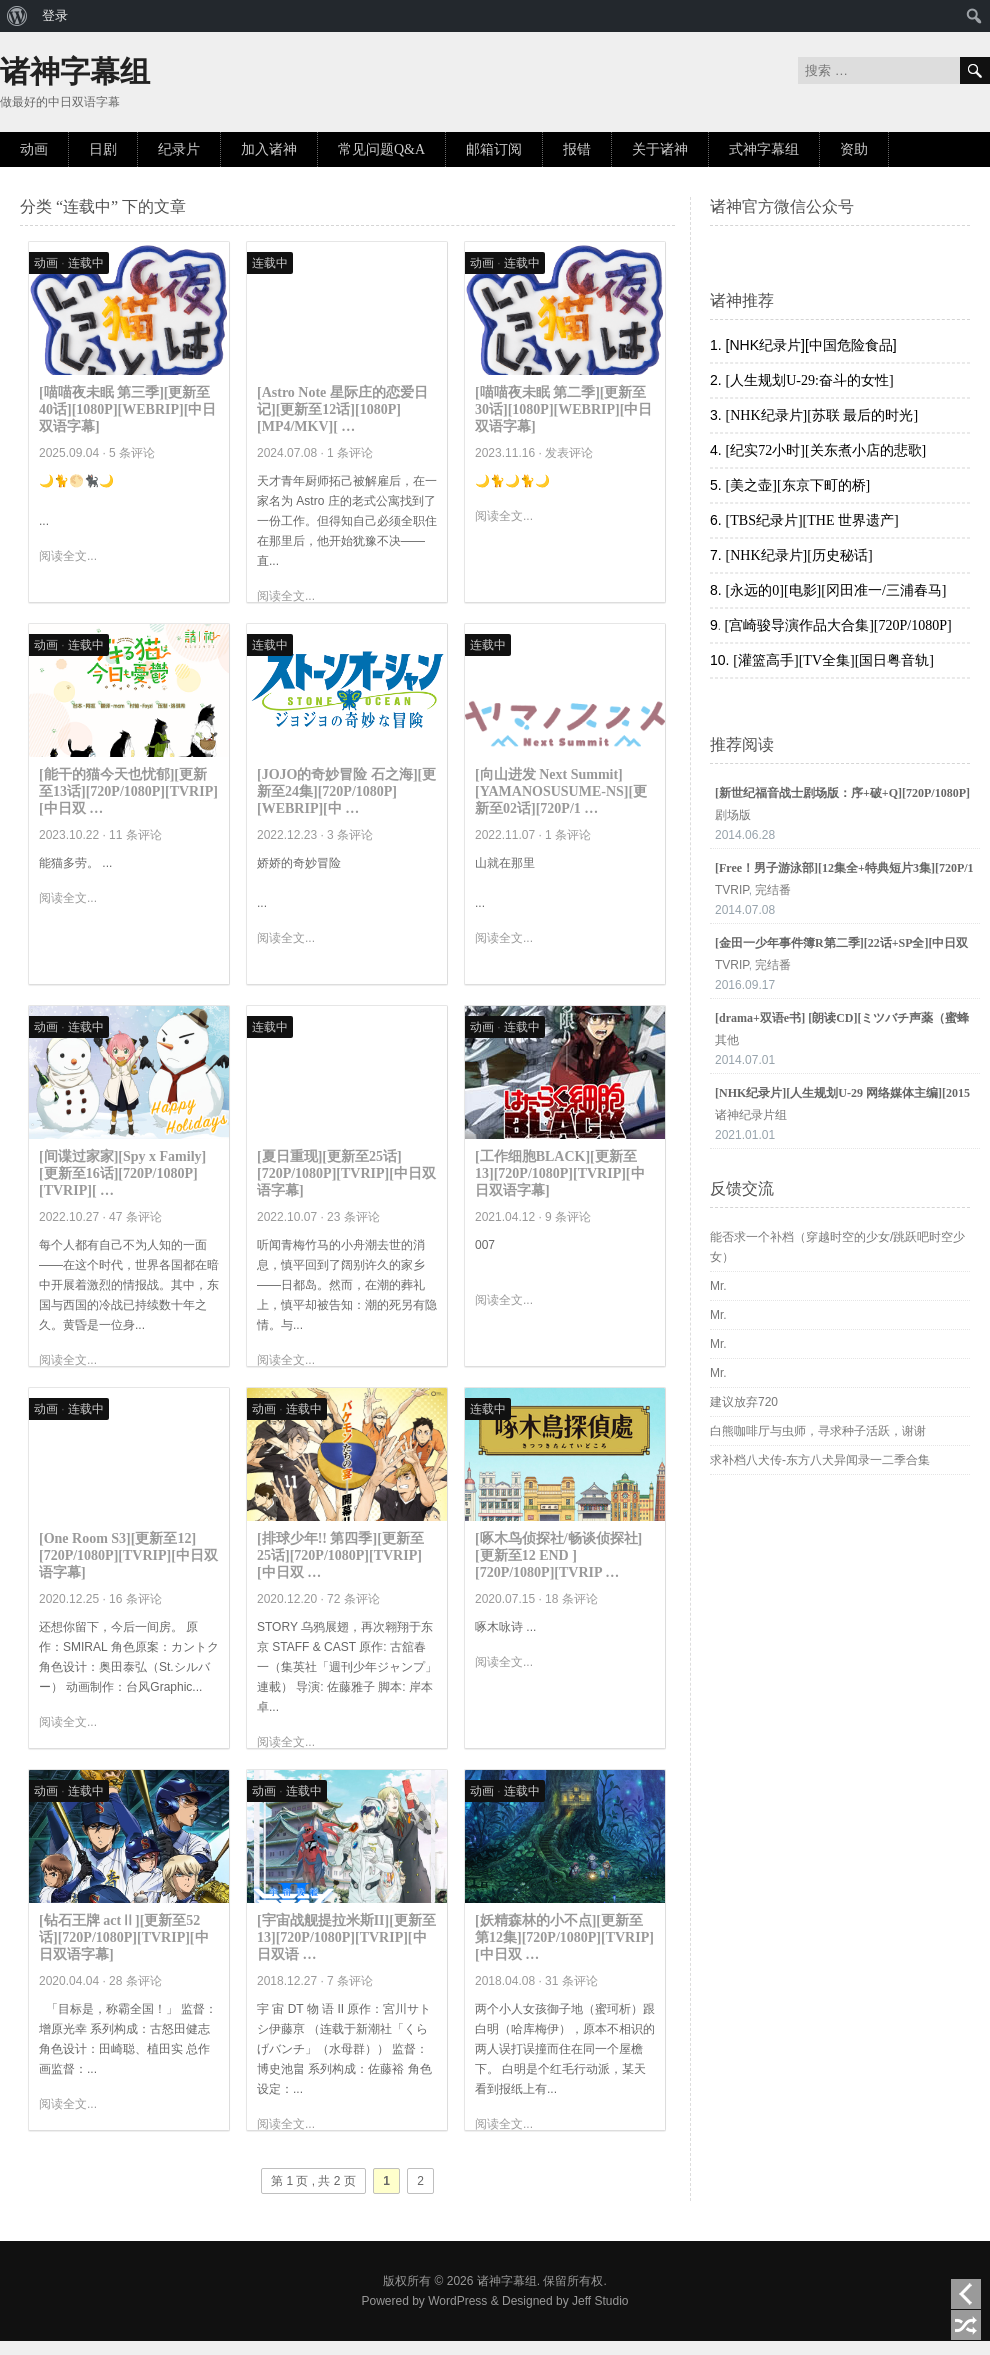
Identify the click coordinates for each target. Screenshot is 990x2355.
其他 (727, 1040)
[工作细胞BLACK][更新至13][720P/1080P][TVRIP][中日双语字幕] (560, 1173)
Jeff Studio (600, 2301)
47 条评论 (135, 1217)
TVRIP (732, 890)
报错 (577, 149)
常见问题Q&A (381, 149)
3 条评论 (350, 835)
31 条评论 (571, 1981)
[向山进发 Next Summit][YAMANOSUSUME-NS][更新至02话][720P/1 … (561, 791)
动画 (34, 149)
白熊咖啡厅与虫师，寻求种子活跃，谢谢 (818, 1431)
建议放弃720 (744, 1402)
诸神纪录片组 (751, 1115)
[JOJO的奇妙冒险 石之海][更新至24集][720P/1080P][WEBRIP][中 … (346, 791)
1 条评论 (350, 453)
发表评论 (569, 453)
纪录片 (179, 149)
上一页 (966, 2294)
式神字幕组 (764, 149)
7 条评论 (350, 1981)
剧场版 (733, 815)
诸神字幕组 (75, 71)
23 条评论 (353, 1217)
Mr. (718, 1286)
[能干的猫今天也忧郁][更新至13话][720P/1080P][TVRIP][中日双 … (128, 791)
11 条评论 (135, 835)
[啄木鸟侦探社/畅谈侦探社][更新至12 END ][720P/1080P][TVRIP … (558, 1555)
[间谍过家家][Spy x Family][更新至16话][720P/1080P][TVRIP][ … (122, 1173)
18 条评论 (571, 1599)
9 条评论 (568, 1217)
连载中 (86, 263)
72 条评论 (353, 1599)
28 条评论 (135, 1981)
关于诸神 (660, 149)
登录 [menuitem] (55, 15)
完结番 (773, 890)
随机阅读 (966, 2325)
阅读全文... (68, 556)
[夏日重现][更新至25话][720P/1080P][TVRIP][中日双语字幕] (346, 1173)
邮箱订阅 (494, 149)
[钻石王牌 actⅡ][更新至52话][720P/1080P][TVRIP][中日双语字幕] (124, 1937)
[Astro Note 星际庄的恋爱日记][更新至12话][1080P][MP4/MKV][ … (342, 409)
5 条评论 (132, 453)
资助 (854, 149)
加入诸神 (269, 149)
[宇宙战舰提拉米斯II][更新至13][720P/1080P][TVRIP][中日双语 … (346, 1937)
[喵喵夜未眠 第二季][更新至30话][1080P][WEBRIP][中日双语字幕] (563, 409)
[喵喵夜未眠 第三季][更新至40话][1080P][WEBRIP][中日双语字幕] (127, 409)
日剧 (103, 149)
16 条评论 (135, 1599)
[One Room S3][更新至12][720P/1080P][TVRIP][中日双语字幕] (128, 1555)
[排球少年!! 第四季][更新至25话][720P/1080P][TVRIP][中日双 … (340, 1555)
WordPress (457, 2301)
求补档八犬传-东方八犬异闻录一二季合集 (820, 1460)
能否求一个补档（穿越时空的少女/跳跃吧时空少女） (837, 1247)
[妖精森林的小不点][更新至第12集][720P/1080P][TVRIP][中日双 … (564, 1937)
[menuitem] (17, 16)
